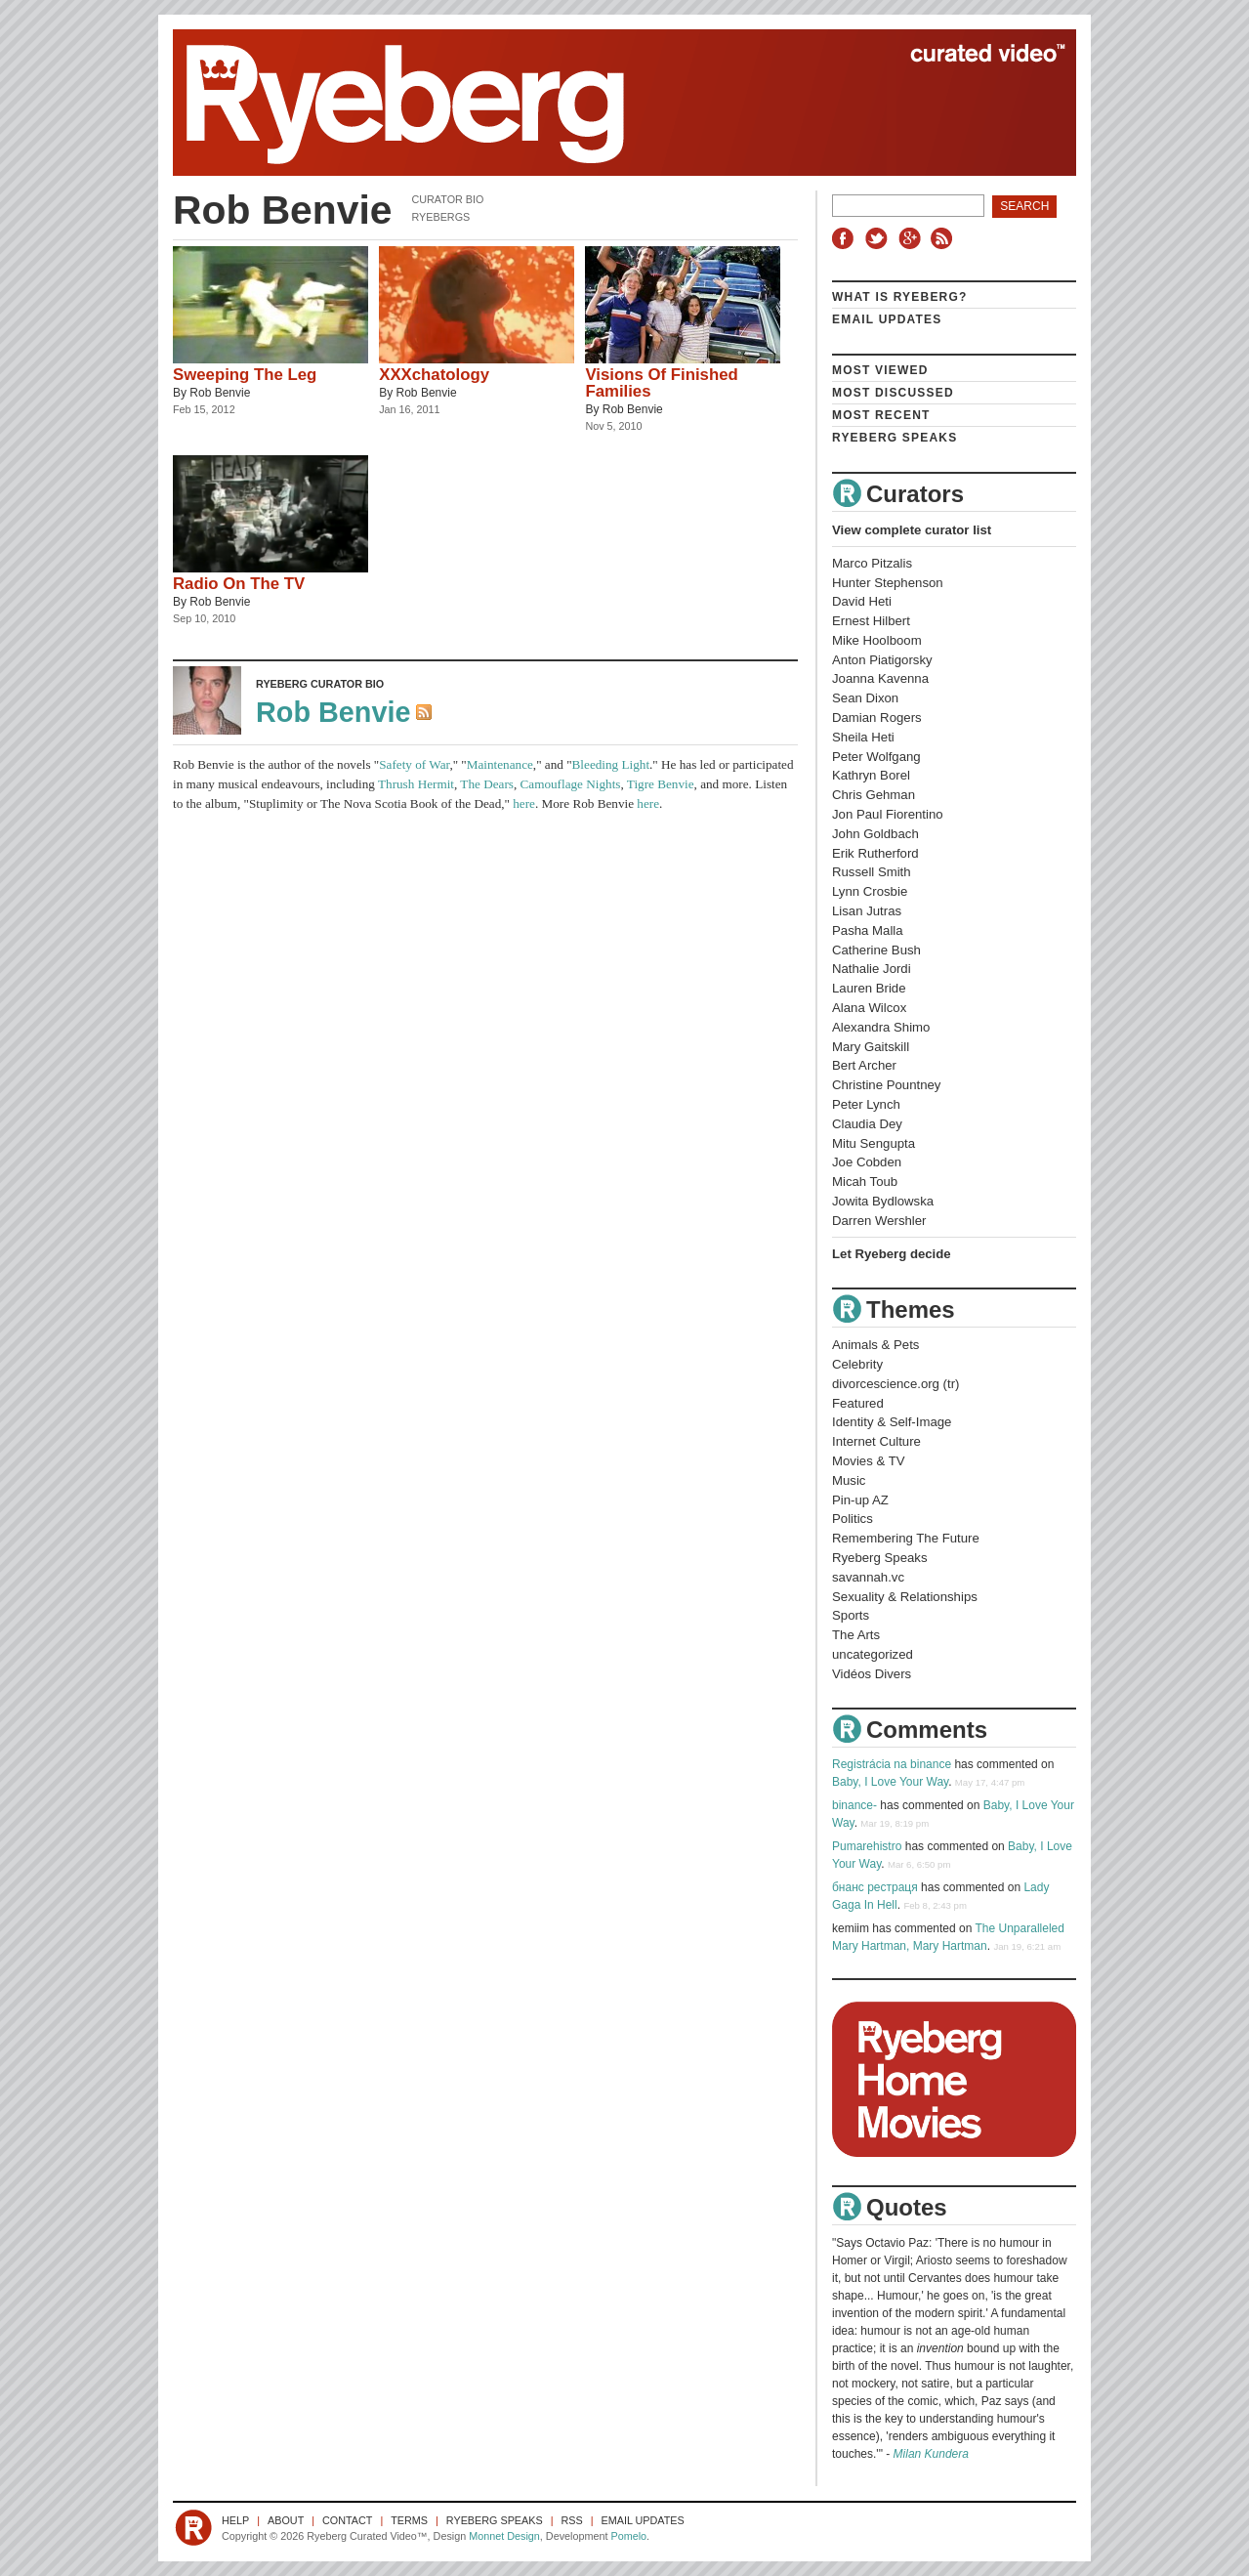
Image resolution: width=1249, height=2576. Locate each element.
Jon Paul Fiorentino (887, 814)
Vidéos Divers (871, 1674)
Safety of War (414, 764)
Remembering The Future (905, 1538)
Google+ (912, 238)
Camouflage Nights (570, 784)
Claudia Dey (867, 1124)
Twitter (879, 238)
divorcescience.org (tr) (895, 1383)
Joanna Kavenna (880, 678)
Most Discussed (893, 393)
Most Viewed (880, 370)
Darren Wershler (879, 1220)
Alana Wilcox (869, 1007)
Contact (347, 2520)
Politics (852, 1518)
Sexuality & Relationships (905, 1596)
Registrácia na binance (891, 1764)
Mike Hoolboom (877, 640)
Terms (409, 2520)
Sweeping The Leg (244, 374)
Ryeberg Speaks (894, 437)
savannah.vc (868, 1577)
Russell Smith (871, 872)
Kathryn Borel (871, 775)
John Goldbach (875, 833)
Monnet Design (504, 2536)
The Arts (856, 1634)
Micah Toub (864, 1181)
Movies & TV (868, 1461)
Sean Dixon (865, 698)
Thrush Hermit (416, 784)
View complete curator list (911, 530)
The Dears (487, 784)
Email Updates (887, 319)
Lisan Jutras (866, 911)
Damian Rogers (877, 717)
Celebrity (857, 1364)
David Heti (862, 601)
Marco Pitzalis (872, 563)
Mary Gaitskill (870, 1046)
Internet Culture (876, 1441)
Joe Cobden (866, 1162)
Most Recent (881, 415)
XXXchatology (434, 374)
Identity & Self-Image (891, 1422)
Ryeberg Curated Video (605, 102)
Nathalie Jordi (871, 968)
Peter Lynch (866, 1104)
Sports (850, 1615)
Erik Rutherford (875, 853)
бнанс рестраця (875, 1887)
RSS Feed (426, 714)
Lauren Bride (869, 988)
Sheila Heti (863, 737)
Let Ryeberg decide (891, 1253)
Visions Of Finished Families (661, 383)
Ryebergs (440, 217)
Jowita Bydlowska (883, 1201)
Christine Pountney (886, 1084)
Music (848, 1480)
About (286, 2520)
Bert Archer (864, 1065)
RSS (944, 238)
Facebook (846, 238)
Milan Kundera (931, 2454)
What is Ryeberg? (900, 297)
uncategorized (872, 1654)
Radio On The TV (239, 583)
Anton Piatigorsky (882, 660)
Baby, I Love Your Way (890, 1782)
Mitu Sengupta (873, 1143)
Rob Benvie (219, 393)
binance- (854, 1805)
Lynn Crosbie (869, 891)
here (524, 803)
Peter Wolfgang (876, 756)
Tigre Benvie (660, 784)
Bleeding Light (610, 764)
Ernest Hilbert (871, 620)
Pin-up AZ (860, 1500)
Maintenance (500, 764)
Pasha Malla (867, 930)
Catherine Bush (876, 950)
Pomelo (628, 2536)
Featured (858, 1403)
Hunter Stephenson (887, 582)
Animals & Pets (875, 1344)
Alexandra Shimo (881, 1027)
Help (235, 2520)
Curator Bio (447, 199)
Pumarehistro (866, 1846)
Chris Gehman (873, 794)
